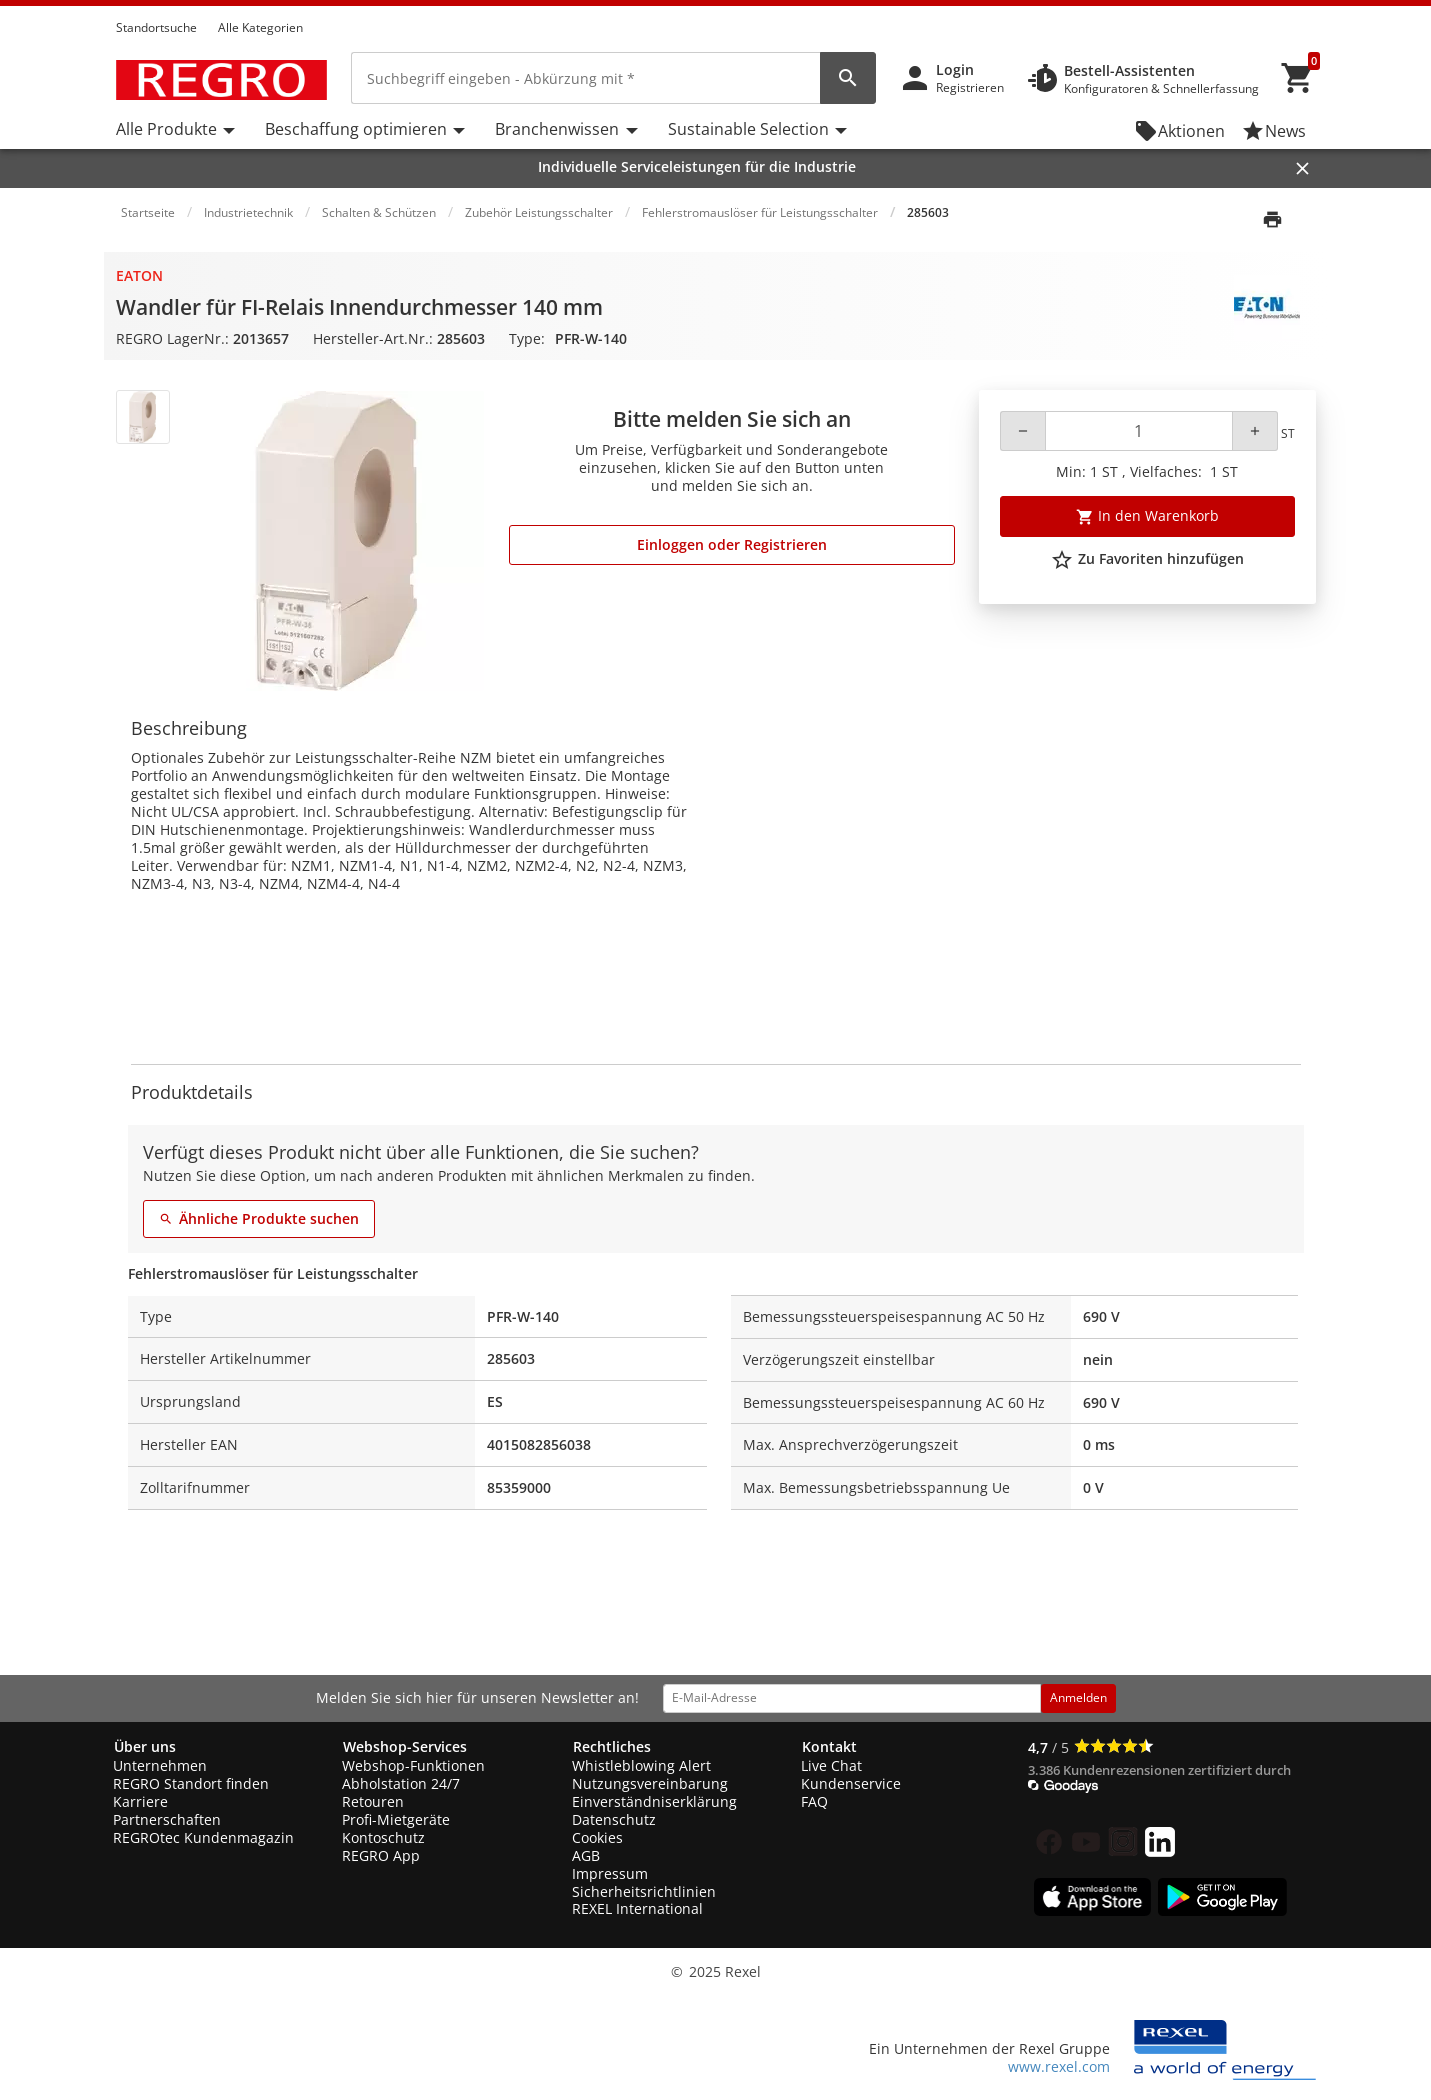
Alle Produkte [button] (166, 129)
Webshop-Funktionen (413, 1765)
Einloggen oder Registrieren (732, 544)
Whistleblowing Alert (641, 1765)
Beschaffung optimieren (356, 129)
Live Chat (831, 1765)
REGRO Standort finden (191, 1783)
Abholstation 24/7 (401, 1783)
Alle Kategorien (260, 27)
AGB (586, 1855)
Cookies (597, 1837)
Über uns (145, 1746)
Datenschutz (614, 1819)
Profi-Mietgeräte (396, 1819)
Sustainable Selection (748, 129)
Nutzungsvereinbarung (650, 1783)
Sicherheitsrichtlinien (644, 1891)
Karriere (140, 1801)
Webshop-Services (405, 1746)
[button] (1310, 9)
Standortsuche (156, 27)
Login (955, 69)
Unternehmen (160, 1765)
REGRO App (381, 1855)
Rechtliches (612, 1746)
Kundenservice (851, 1783)
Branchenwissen (557, 129)
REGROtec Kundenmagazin (203, 1837)
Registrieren (970, 87)
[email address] (852, 1698)
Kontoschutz (383, 1837)
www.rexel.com (1059, 2066)
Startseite (148, 212)
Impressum (610, 1873)
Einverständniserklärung (654, 1801)
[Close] (1302, 168)
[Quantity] (1138, 431)
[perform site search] (848, 78)
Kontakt (829, 1746)
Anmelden (1078, 1697)
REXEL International (637, 1908)
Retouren (373, 1801)
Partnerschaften (167, 1819)
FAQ (814, 1801)
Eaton (139, 275)
